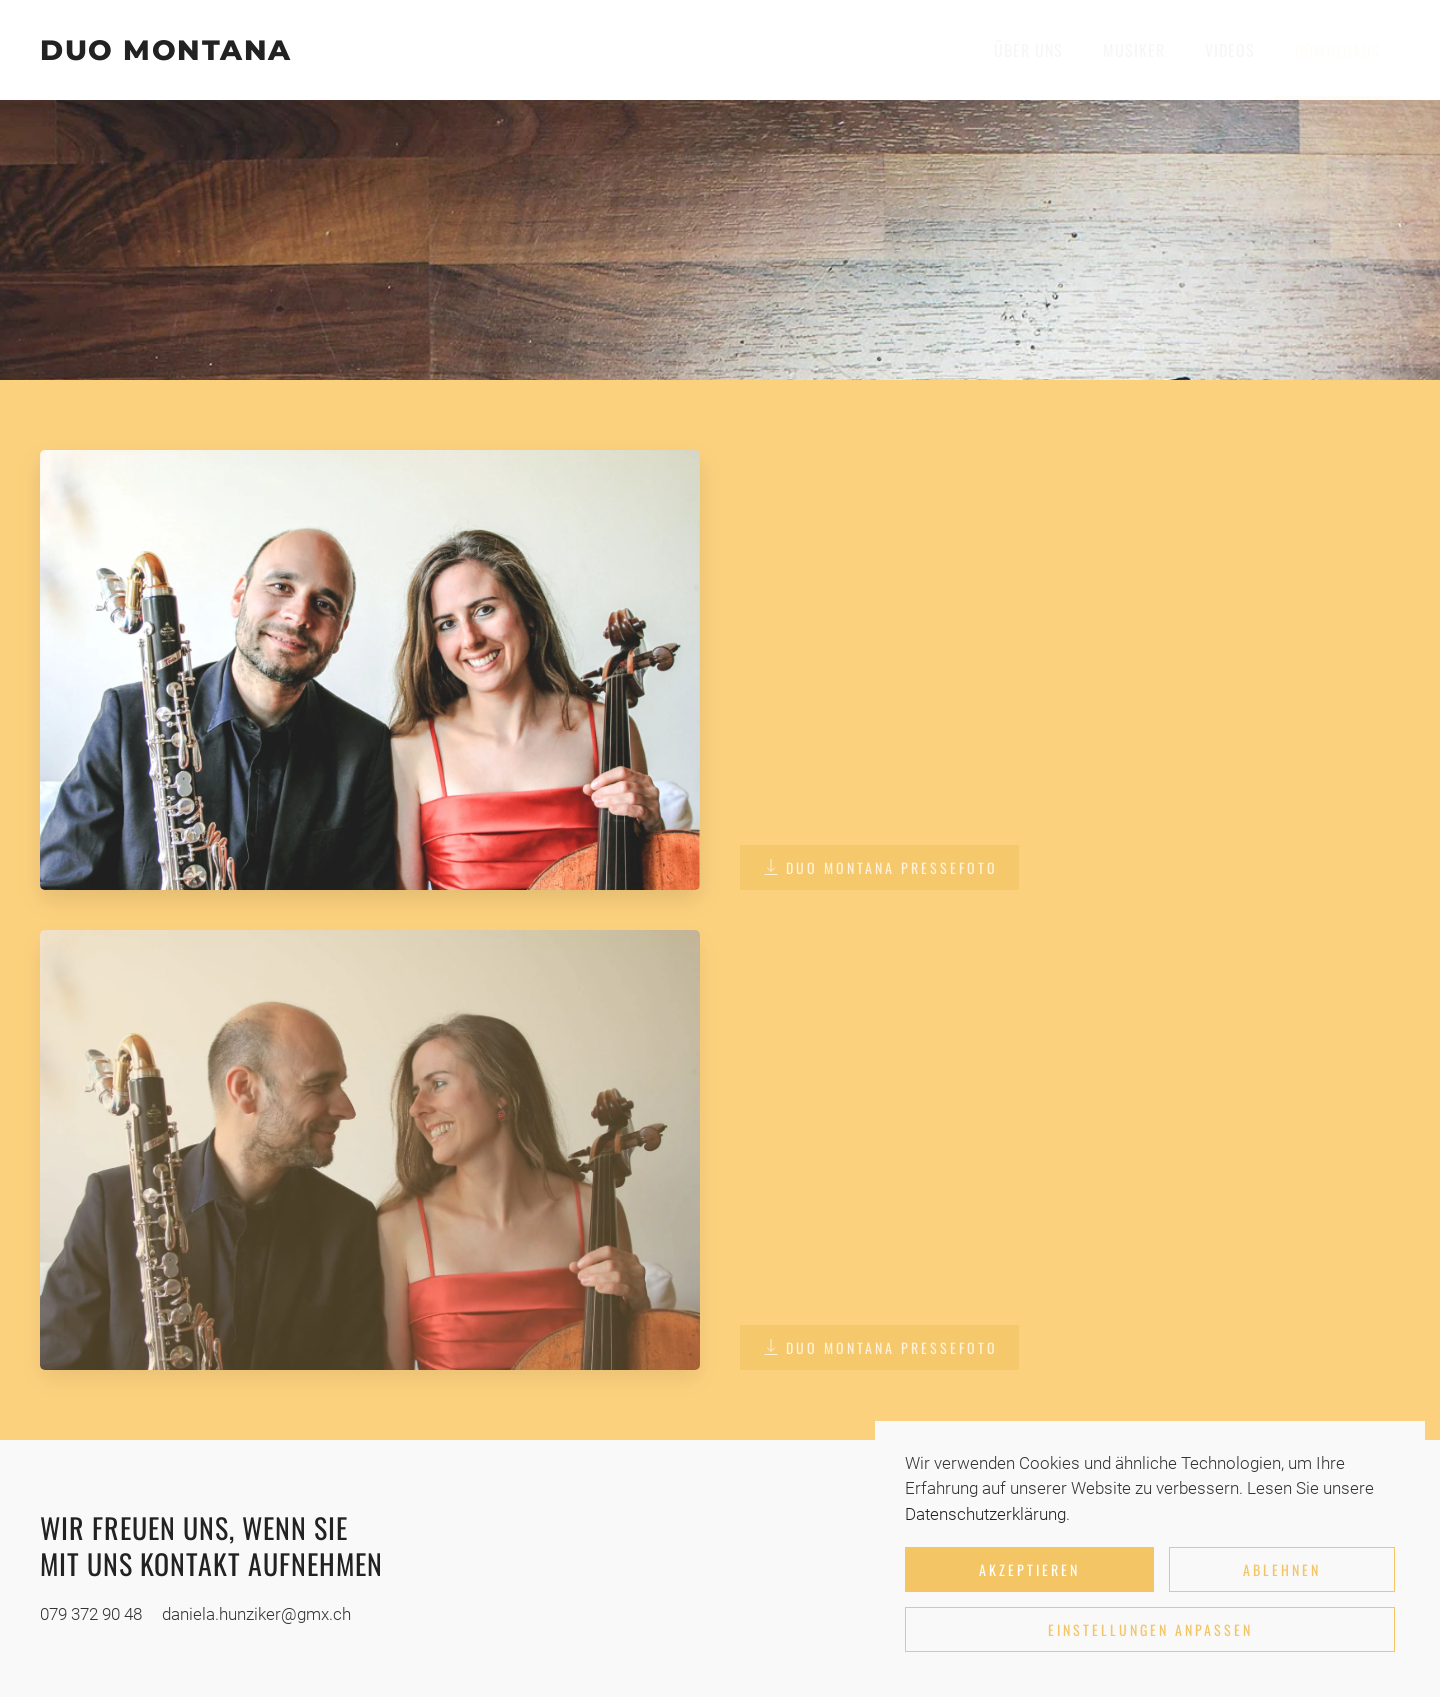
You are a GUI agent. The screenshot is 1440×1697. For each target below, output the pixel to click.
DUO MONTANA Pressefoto (879, 867)
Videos (1230, 50)
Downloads (1337, 50)
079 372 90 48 (91, 1614)
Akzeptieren (1029, 1569)
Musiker (1134, 50)
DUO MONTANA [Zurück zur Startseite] (166, 50)
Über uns (1028, 50)
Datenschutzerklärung (985, 1514)
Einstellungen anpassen (1150, 1629)
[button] (370, 668)
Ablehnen (1282, 1569)
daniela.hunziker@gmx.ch (256, 1614)
